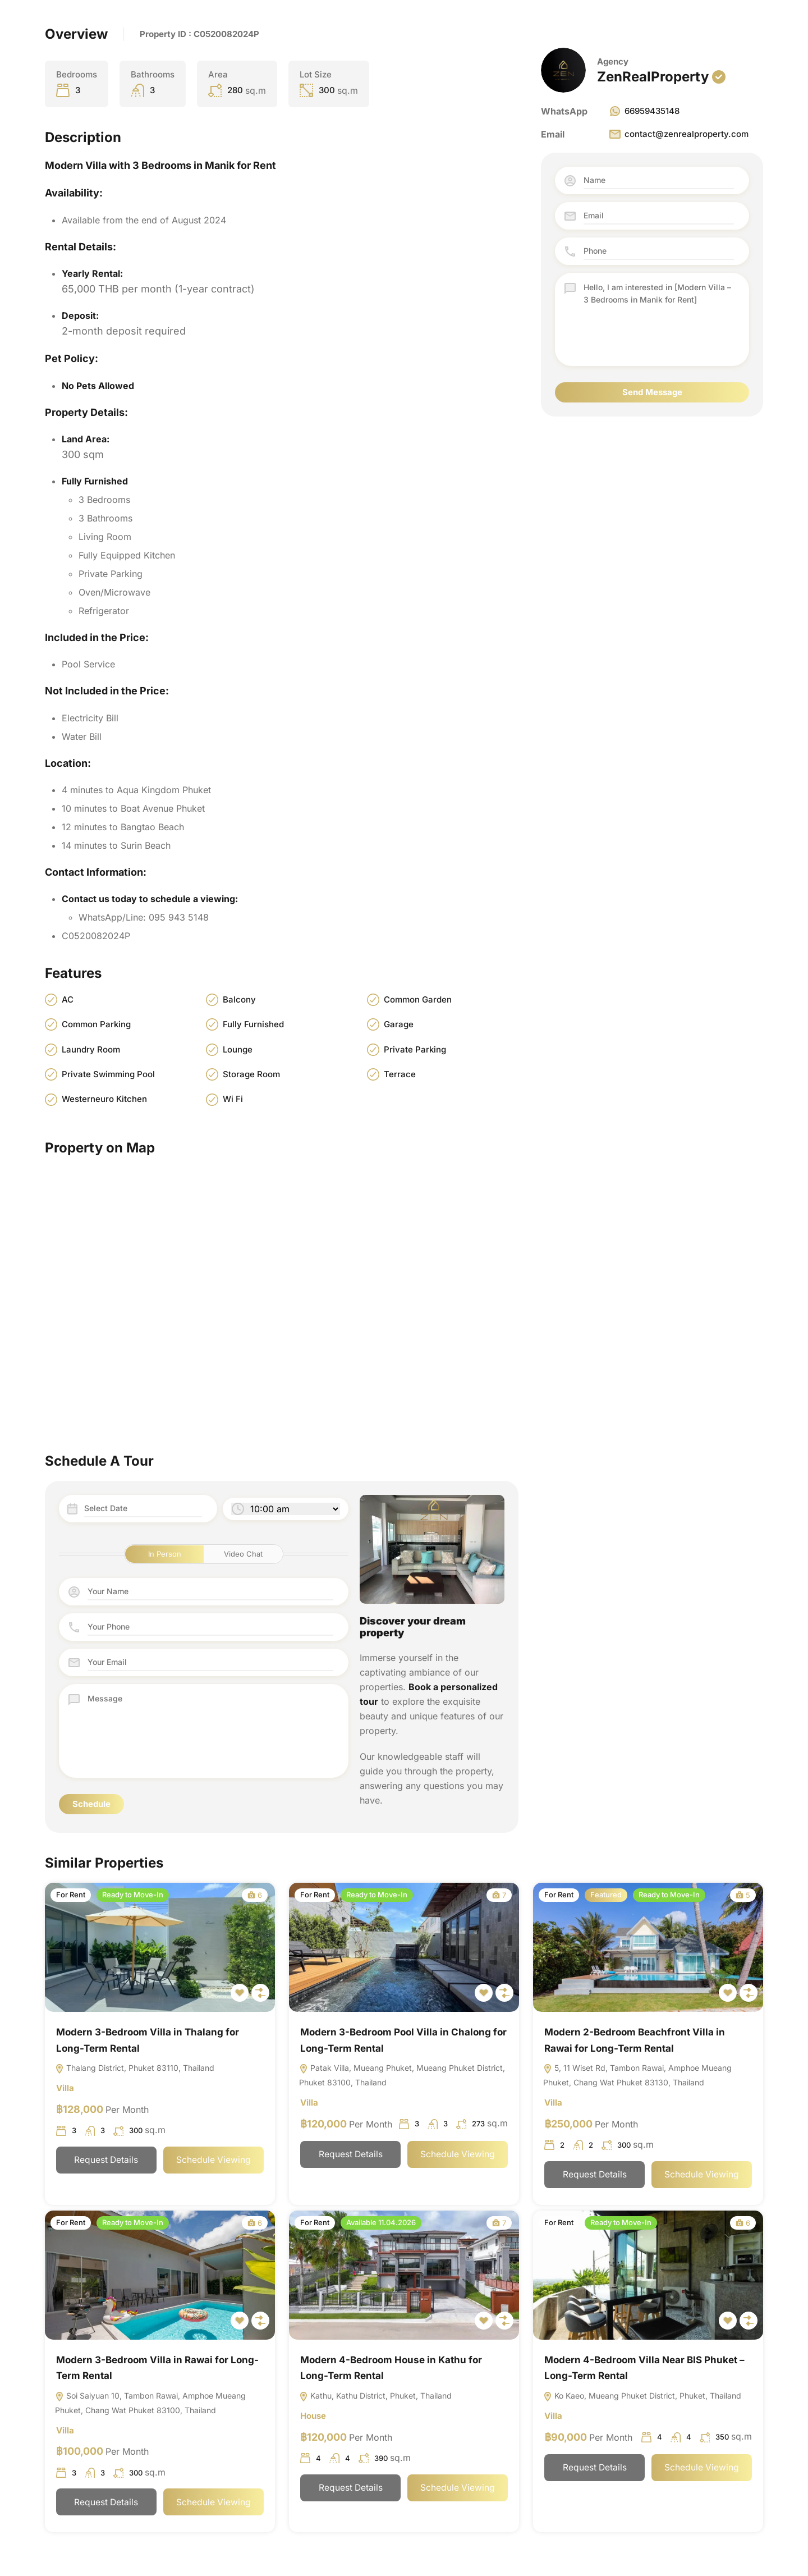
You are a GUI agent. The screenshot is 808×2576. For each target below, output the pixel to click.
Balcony (239, 999)
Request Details (106, 2160)
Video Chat (243, 1554)
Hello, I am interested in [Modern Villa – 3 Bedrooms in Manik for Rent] (659, 319)
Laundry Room (91, 1049)
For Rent (70, 1895)
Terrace (400, 1074)
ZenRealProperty (653, 76)
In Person (164, 1554)
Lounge (237, 1049)
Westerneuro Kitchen (104, 1099)
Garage (399, 1024)
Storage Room (251, 1074)
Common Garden (418, 999)
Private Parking (415, 1049)
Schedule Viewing (213, 2160)
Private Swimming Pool (108, 1074)
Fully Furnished (253, 1024)
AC (68, 999)
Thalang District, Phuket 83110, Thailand (134, 2069)
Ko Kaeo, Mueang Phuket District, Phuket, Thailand (642, 2397)
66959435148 (644, 111)
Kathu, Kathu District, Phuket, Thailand (375, 2397)
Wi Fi (233, 1099)
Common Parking (96, 1024)
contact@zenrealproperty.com (678, 134)
